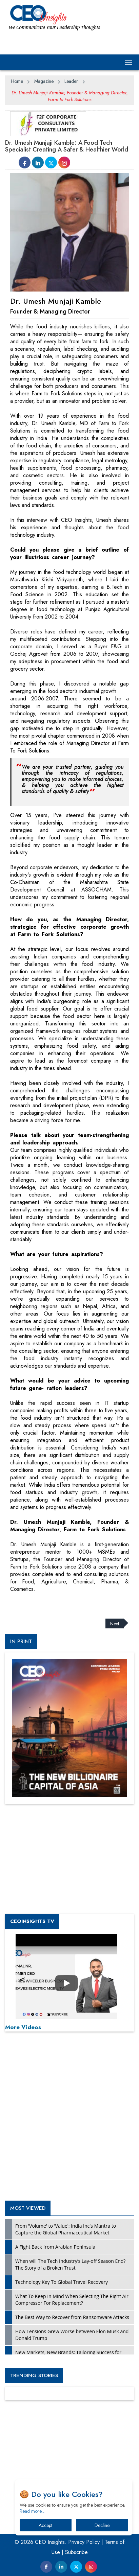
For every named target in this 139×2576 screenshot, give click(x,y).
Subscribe (76, 2552)
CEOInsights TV (32, 1921)
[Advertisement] (59, 1601)
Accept (45, 2525)
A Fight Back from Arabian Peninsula (55, 2247)
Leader (71, 81)
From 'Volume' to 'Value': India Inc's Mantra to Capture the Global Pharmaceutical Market (65, 2229)
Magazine (44, 81)
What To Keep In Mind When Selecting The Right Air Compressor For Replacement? (71, 2299)
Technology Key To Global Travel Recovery (61, 2282)
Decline (102, 2525)
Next (114, 1623)
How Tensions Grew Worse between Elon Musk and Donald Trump (71, 2334)
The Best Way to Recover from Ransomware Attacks (72, 2317)
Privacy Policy (84, 2542)
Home (17, 81)
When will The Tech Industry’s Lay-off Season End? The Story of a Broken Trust (70, 2264)
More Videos (23, 2027)
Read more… (32, 2511)
